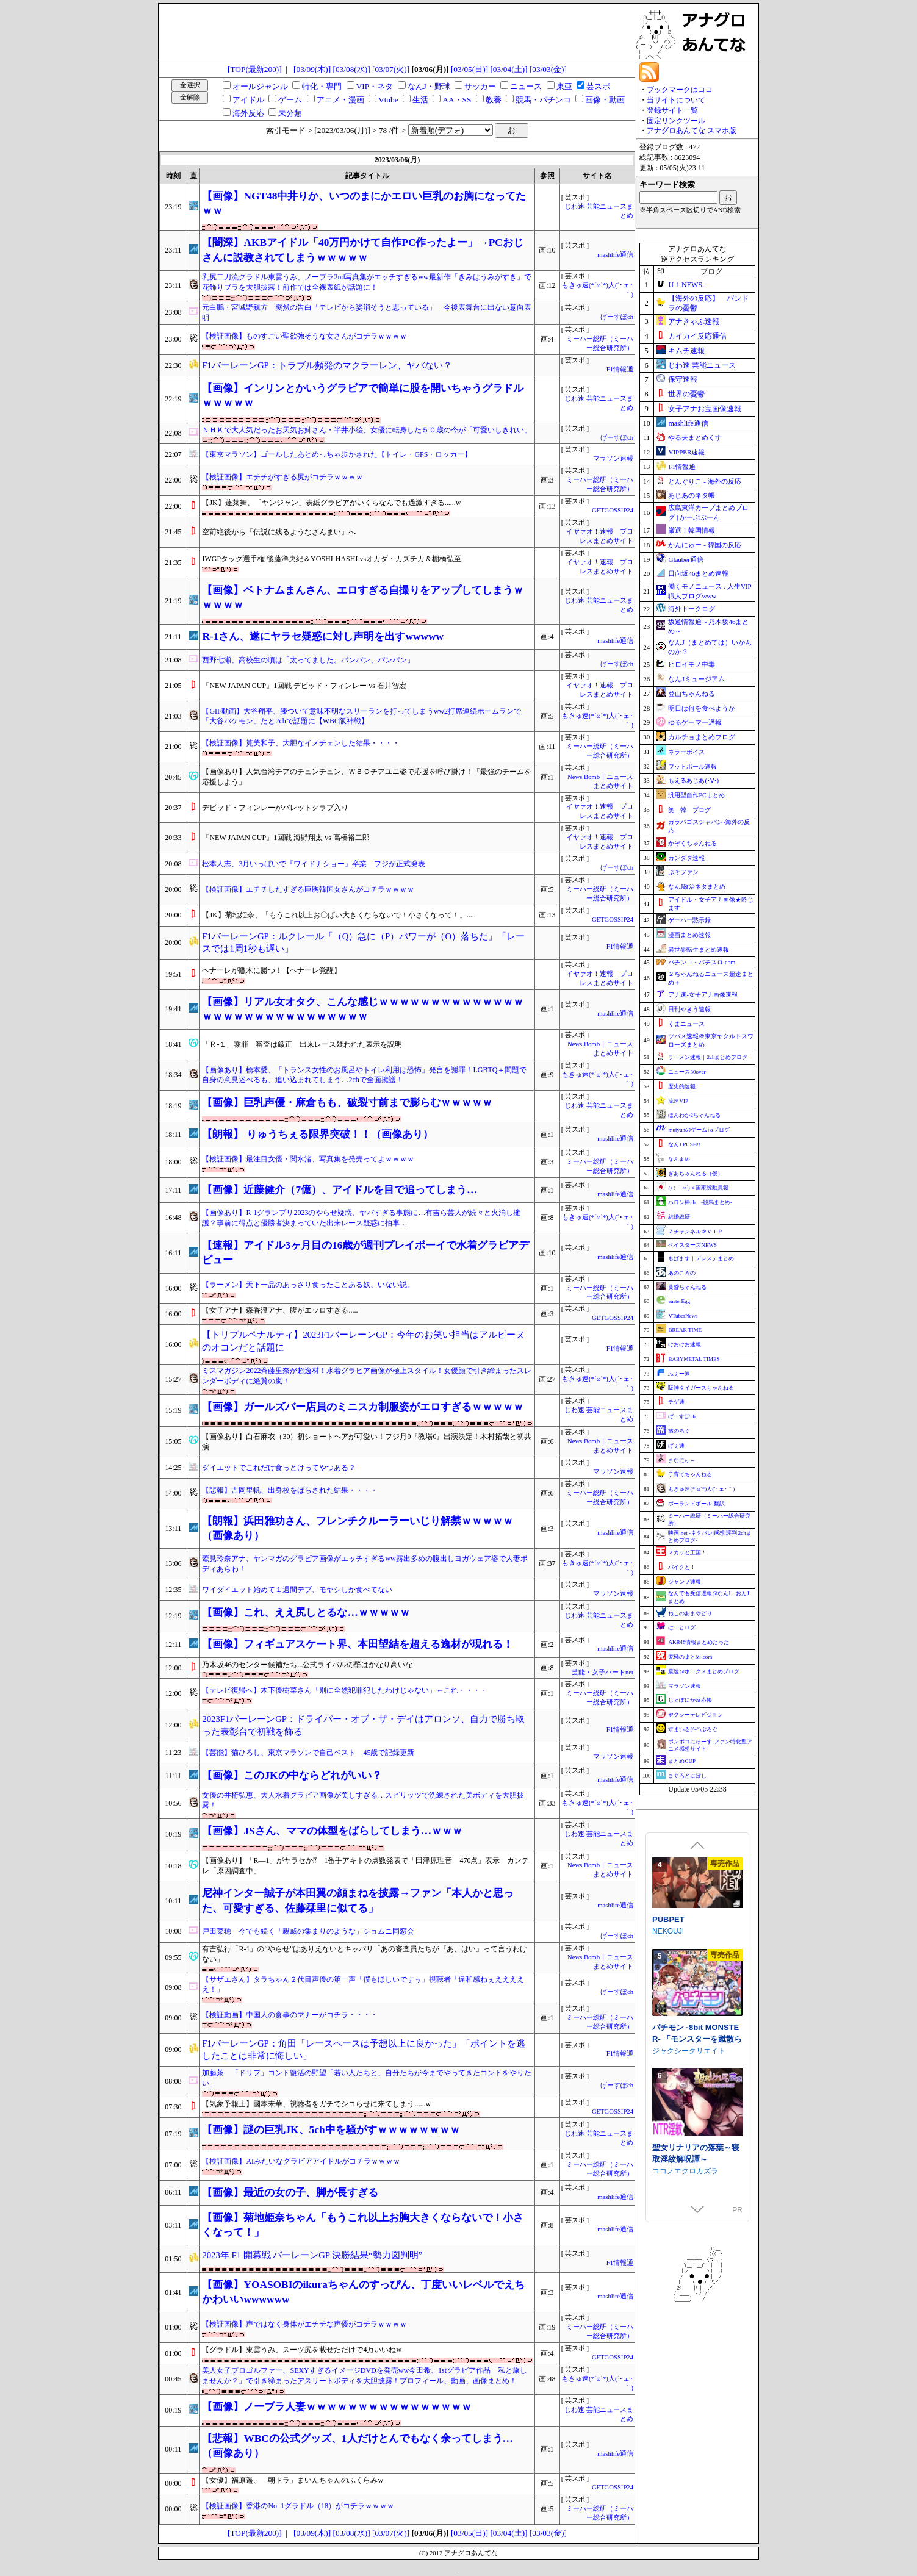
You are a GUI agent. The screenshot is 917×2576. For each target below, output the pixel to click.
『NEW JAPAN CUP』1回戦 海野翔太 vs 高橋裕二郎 (285, 837)
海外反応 (248, 113)
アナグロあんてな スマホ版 (691, 130)
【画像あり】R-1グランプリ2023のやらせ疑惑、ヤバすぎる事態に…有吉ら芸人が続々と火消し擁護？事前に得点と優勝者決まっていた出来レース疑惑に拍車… (361, 1217)
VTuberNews (682, 1316)
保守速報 (682, 379)
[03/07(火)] (390, 69)
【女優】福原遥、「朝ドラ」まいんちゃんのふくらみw (292, 2480)
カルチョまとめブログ (701, 737)
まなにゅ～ (682, 1460)
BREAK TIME (685, 1330)
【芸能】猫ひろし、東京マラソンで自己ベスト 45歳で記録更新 (308, 1752)
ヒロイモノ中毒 (691, 664)
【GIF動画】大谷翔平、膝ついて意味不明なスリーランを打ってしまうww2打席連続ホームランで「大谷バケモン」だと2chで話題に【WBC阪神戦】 (361, 716)
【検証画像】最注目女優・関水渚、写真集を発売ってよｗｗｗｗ (308, 1159)
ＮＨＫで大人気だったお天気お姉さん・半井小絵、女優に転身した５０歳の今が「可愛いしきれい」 (366, 430)
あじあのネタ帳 (691, 495)
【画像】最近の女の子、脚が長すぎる (290, 2192)
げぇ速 (676, 1446)
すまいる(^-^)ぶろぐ (692, 1729)
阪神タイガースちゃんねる (701, 1388)
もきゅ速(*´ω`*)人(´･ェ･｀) (701, 1489)
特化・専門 (322, 86)
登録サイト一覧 (672, 110)
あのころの (682, 1273)
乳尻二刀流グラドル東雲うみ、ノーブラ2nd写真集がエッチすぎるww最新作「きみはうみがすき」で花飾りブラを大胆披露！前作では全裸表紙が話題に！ (366, 282)
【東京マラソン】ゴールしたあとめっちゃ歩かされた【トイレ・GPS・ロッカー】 (337, 454)
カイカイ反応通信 (697, 336)
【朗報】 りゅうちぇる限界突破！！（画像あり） (317, 1134)
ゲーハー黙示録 (689, 920)
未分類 (290, 113)
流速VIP (678, 1101)
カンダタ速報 (686, 858)
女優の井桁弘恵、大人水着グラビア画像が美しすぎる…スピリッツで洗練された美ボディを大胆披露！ (363, 1800)
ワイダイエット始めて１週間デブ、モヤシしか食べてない (297, 1589)
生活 (420, 99)
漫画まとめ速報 (689, 934)
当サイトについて (676, 100)
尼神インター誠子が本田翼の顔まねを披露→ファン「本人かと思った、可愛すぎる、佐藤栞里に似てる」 (357, 1900)
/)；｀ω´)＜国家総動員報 (698, 1188)
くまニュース (686, 1024)
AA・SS (456, 99)
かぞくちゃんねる (692, 843)
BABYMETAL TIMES (693, 1359)
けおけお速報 (684, 1344)
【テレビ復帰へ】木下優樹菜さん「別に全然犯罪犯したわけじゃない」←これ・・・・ (344, 1690)
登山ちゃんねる (691, 693)
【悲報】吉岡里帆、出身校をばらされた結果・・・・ (290, 1490)
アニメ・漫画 (340, 99)
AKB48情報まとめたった (698, 1642)
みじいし (666, 1929)
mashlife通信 (615, 254)
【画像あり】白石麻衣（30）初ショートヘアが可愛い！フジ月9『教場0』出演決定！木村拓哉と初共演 (366, 1441)
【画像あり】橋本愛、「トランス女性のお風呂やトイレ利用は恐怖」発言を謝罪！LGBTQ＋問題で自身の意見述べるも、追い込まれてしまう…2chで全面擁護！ (364, 1075)
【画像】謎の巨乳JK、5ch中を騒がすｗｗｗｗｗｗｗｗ (330, 2130)
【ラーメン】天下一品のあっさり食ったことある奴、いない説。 (308, 1284)
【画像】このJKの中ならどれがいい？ (291, 1775)
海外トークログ (691, 608)
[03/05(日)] (469, 69)
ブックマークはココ (680, 89)
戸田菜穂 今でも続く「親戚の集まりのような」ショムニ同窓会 (308, 1931)
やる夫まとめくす (695, 437)
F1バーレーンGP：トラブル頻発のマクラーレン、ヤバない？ (326, 365)
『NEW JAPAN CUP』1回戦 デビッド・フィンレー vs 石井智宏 (304, 685)
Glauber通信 (685, 559)
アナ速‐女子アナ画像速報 (702, 994)
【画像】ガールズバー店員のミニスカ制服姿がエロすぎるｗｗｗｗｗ (362, 1407)
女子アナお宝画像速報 (704, 408)
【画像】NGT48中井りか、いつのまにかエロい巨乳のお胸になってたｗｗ (364, 203)
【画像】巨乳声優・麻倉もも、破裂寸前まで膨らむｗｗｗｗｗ (347, 1102)
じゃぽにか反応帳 (690, 1700)
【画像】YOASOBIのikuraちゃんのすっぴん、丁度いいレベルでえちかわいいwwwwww (363, 2292)
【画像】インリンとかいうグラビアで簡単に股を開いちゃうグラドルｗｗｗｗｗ (362, 395)
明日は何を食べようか (701, 708)
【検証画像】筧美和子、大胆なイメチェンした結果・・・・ (301, 743)
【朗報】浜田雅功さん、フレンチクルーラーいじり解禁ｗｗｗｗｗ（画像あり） (357, 1528)
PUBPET (668, 2009)
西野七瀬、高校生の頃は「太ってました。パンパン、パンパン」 (308, 660)
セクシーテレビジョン (695, 1715)
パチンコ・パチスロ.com (701, 962)
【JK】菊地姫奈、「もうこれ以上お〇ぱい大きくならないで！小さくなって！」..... (338, 915)
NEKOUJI (668, 2021)
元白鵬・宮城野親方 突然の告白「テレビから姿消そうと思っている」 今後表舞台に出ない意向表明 (366, 312)
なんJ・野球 (429, 86)
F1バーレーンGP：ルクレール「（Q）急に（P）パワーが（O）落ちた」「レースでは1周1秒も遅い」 (363, 942)
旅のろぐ (679, 1431)
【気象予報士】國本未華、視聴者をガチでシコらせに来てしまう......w (316, 2104)
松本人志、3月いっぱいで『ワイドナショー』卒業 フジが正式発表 (313, 863)
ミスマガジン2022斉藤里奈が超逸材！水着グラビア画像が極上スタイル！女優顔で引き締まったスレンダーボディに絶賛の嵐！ (366, 1375)
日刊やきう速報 (689, 1009)
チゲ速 (676, 1402)
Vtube (388, 99)
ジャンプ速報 (684, 1582)
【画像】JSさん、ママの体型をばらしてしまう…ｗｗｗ (332, 1831)
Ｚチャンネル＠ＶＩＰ (695, 1232)
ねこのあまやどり (690, 1613)
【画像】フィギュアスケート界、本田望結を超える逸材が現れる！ (357, 1644)
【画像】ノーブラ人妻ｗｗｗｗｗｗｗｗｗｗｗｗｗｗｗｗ (337, 2407)
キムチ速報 (686, 350)
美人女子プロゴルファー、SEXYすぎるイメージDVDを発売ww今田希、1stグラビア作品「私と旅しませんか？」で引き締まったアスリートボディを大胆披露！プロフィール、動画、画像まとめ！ (364, 2375)
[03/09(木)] (312, 69)
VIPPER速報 (686, 452)
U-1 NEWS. (686, 285)
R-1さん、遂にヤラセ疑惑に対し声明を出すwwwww (323, 636)
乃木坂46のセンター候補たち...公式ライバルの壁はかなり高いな (307, 1664)
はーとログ (682, 1627)
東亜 (564, 86)
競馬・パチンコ (543, 99)
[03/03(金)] (548, 69)
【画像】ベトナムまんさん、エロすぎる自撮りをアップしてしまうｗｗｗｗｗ (362, 597)
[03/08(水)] (351, 69)
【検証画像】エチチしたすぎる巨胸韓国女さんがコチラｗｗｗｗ (308, 889)
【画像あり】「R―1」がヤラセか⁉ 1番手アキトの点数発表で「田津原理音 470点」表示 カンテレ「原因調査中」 (365, 1865)
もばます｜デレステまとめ (701, 1258)
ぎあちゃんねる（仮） (695, 1174)
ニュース (526, 86)
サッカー (480, 86)
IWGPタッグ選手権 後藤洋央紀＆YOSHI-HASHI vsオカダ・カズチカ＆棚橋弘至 (331, 558)
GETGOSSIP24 (612, 510)
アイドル (248, 99)
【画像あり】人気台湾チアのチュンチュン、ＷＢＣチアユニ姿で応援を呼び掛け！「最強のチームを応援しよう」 (366, 776)
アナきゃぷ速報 (693, 321)
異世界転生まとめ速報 (698, 949)
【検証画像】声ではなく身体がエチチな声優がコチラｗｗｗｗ (304, 2324)
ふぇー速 (679, 1374)
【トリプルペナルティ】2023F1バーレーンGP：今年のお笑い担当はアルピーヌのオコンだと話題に (363, 1341)
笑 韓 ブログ (689, 809)
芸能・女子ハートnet (602, 1672)
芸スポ (598, 86)
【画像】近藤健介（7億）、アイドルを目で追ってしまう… (339, 1190)
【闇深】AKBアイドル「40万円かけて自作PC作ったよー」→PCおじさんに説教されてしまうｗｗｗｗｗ (362, 250)
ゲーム (290, 99)
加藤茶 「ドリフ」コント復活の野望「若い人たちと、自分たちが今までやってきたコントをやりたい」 (366, 2077)
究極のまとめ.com (690, 1657)
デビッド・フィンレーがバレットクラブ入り (275, 807)
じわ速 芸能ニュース (702, 365)
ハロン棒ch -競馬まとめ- (700, 1202)
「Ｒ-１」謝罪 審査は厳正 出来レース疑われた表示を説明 (302, 1044)
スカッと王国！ (687, 1552)
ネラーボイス (686, 751)
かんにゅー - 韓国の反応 (704, 544)
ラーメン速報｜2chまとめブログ (707, 1057)
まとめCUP (682, 1761)
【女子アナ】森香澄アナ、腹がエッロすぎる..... (280, 1310)
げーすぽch (616, 317)
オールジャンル (260, 86)
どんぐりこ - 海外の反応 (704, 481)
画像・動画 (605, 99)
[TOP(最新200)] (255, 69)
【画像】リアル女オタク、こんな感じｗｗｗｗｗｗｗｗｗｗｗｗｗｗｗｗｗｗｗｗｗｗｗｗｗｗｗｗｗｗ (362, 1009)
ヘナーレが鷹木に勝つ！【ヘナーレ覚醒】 (271, 970)
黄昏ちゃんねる (687, 1287)
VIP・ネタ (374, 86)
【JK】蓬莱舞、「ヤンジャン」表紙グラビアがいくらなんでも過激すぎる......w (331, 502)
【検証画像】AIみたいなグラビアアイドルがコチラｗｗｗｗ (301, 2161)
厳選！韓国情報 (691, 530)
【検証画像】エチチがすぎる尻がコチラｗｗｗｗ (282, 477)
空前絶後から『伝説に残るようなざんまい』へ (279, 532)
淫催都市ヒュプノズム (692, 1917)
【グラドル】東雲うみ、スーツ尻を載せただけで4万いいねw (301, 2349)
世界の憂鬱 (686, 394)
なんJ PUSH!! (684, 1144)
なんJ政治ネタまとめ (696, 886)
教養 (494, 99)
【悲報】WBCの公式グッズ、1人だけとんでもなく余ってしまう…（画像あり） (357, 2446)
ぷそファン (683, 872)
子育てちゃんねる (690, 1474)
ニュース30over (686, 1072)
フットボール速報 (692, 766)
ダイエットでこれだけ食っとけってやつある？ (279, 1467)
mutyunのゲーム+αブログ (698, 1130)
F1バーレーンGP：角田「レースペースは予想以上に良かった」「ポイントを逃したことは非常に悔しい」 (363, 2050)
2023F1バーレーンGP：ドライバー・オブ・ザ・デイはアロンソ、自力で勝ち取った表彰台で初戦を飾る (363, 1725)
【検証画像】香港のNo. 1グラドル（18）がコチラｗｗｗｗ (298, 2506)
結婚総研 (679, 1217)
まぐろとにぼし (687, 1776)
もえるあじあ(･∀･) (693, 780)
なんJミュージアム (696, 679)
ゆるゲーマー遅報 (695, 722)
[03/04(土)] (508, 69)
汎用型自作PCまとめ (696, 795)
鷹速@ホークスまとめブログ (703, 1671)
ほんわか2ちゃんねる (694, 1115)
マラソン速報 (613, 458)
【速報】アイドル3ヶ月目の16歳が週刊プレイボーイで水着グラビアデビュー (365, 1253)
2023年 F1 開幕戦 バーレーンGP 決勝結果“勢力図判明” (312, 2255)
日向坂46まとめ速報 (698, 573)
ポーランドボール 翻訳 (696, 1504)
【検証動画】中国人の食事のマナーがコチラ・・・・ (290, 2015)
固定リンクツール (676, 121)
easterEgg (678, 1301)
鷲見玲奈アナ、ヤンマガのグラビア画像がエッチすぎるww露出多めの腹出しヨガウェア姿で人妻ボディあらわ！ (364, 1563)
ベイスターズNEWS (692, 1245)
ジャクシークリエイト (688, 2140)
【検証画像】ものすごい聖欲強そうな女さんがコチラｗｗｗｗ (304, 336)
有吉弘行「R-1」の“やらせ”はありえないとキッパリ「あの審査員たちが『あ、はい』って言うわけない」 (364, 1954)
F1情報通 (619, 369)
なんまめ (679, 1159)
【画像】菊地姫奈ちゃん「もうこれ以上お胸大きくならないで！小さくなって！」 (362, 2225)
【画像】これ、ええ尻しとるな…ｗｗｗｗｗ (305, 1612)
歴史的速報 (682, 1086)
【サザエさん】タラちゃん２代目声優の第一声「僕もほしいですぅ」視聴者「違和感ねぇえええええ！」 (363, 1984)
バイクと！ (682, 1567)
